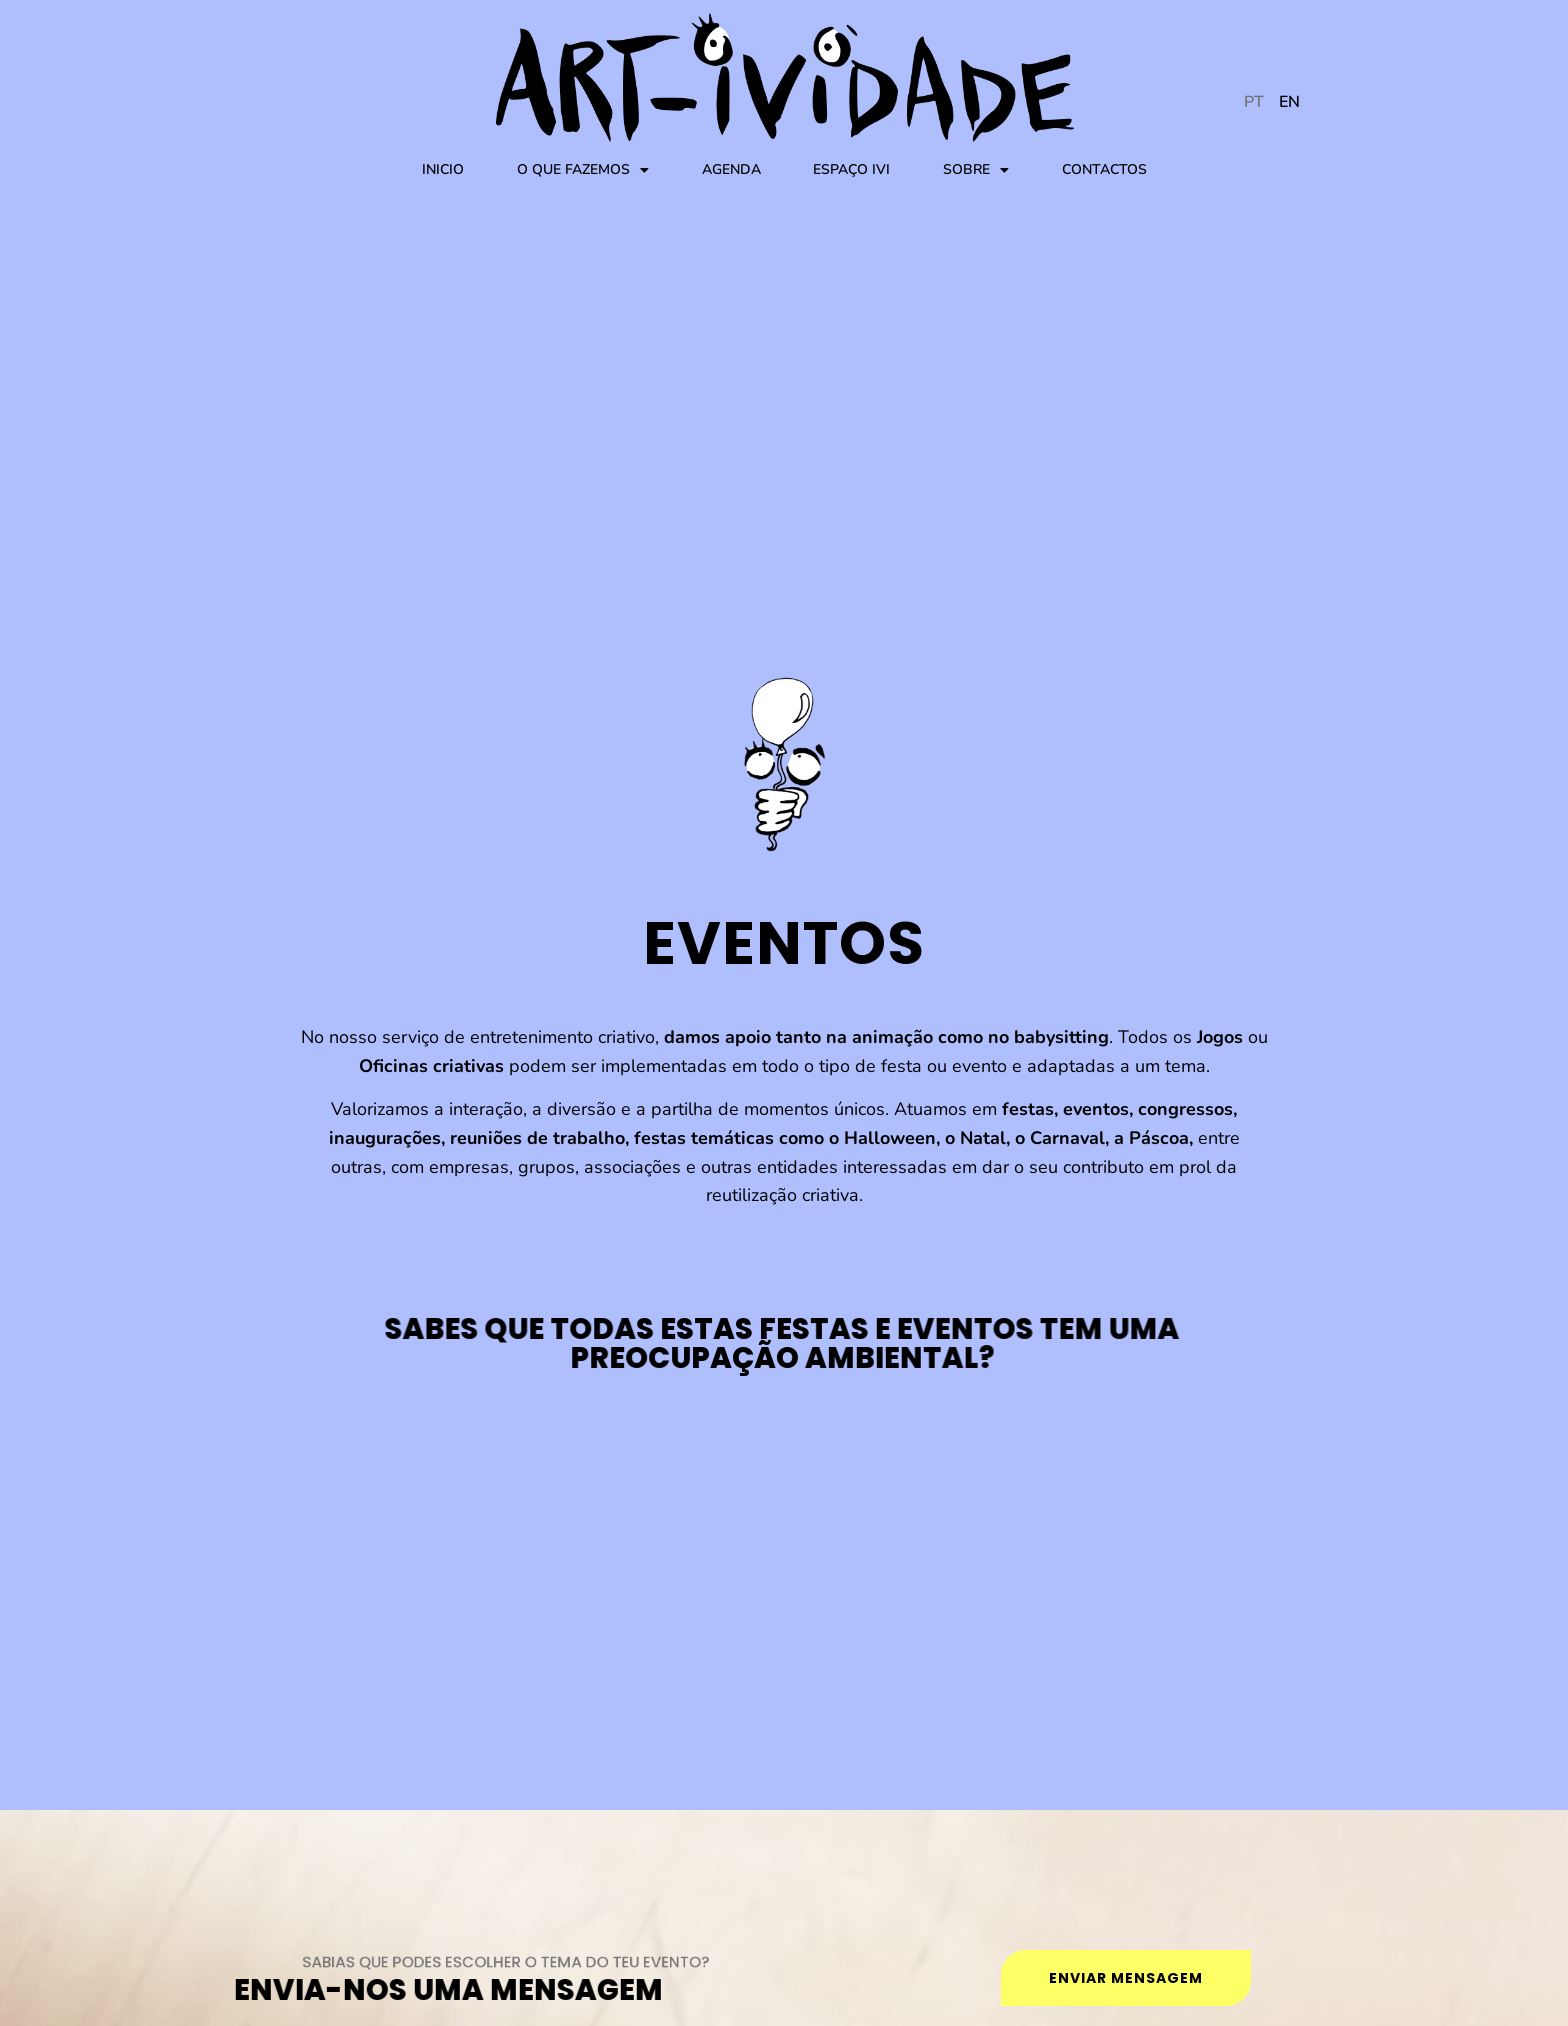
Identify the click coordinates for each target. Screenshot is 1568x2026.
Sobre (976, 170)
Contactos (1104, 169)
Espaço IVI (851, 169)
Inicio (443, 169)
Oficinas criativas (431, 1066)
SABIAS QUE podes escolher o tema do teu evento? (521, 1961)
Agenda (731, 169)
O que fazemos (583, 170)
